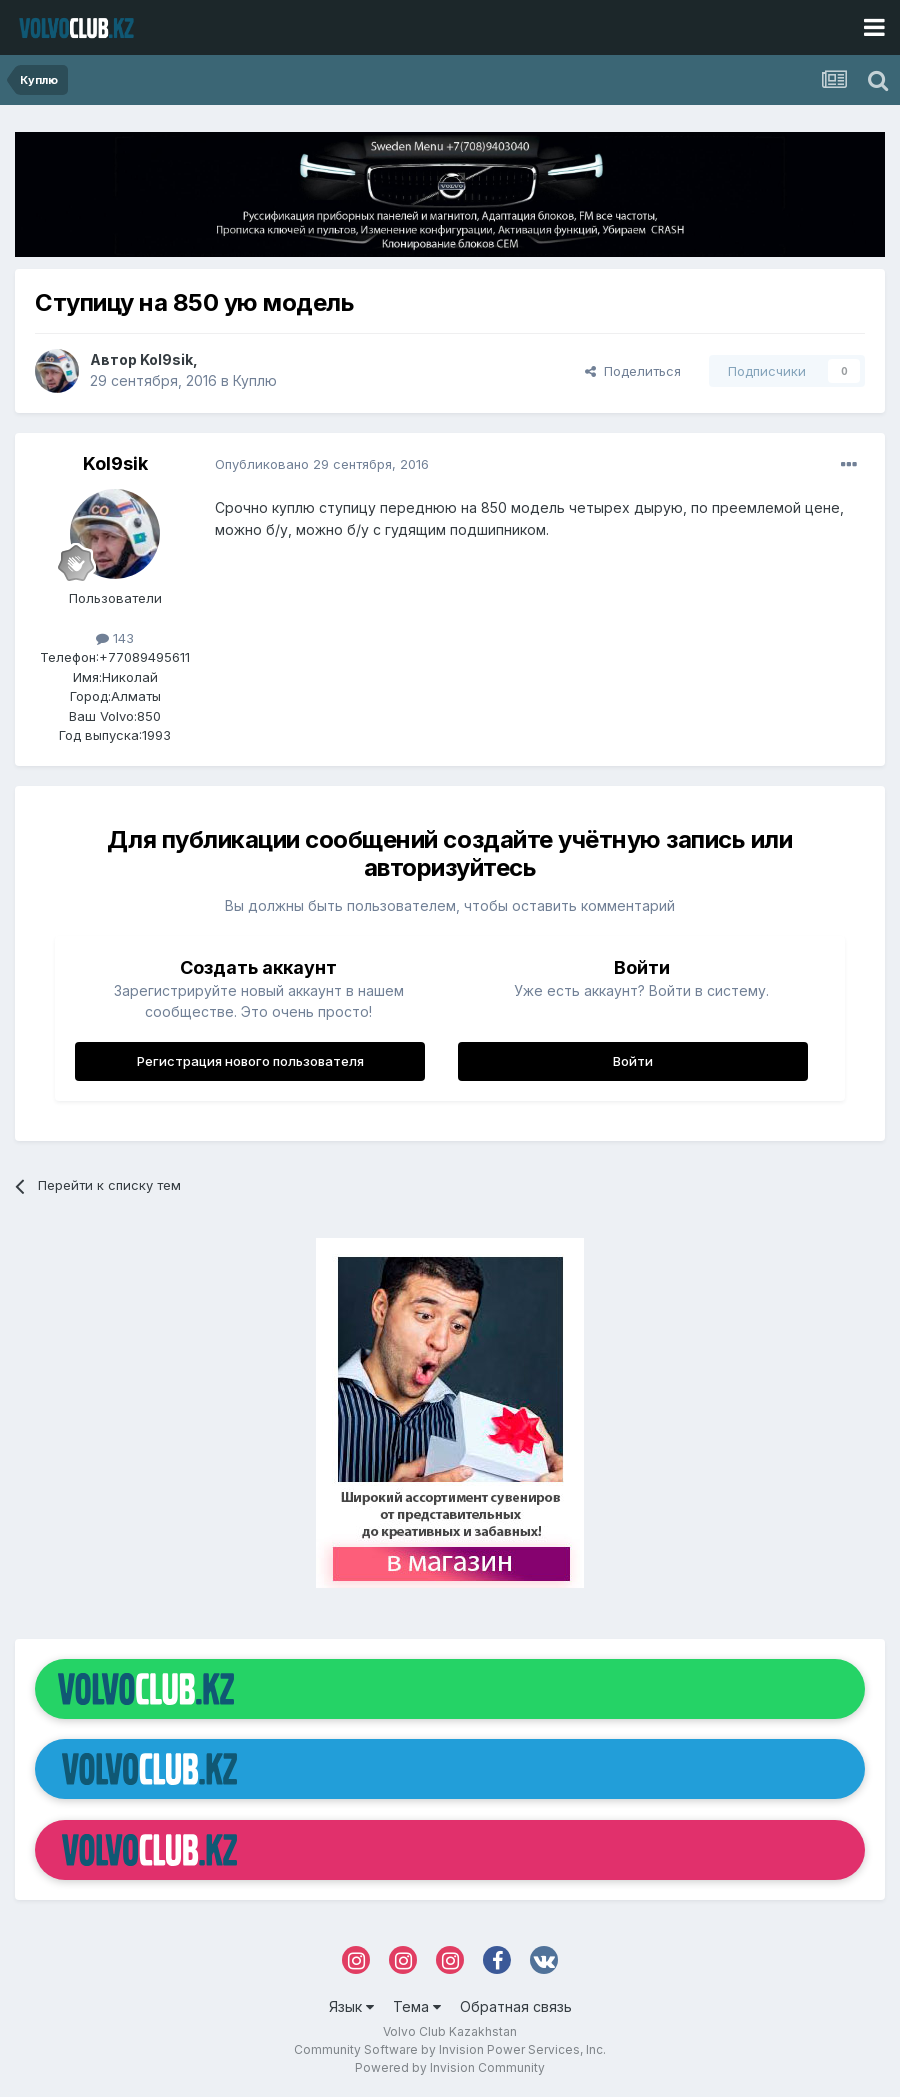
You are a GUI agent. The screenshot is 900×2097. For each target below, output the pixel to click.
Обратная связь (516, 2006)
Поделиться (633, 371)
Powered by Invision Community (450, 2067)
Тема (417, 2006)
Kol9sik (166, 359)
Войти (633, 1061)
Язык (351, 2006)
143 (115, 638)
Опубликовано (322, 464)
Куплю (255, 380)
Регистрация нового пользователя (250, 1061)
